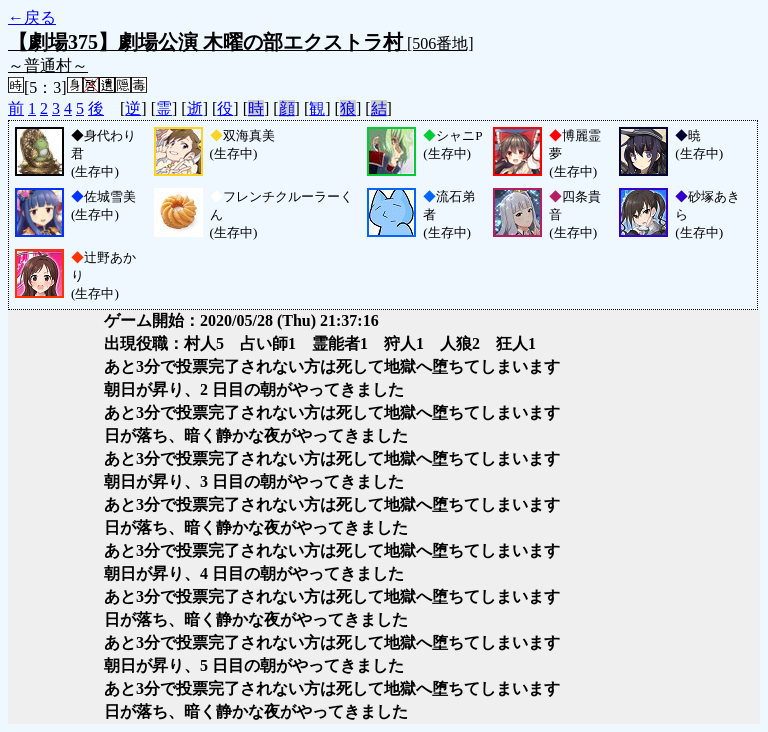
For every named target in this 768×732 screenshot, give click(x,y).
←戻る (32, 17)
